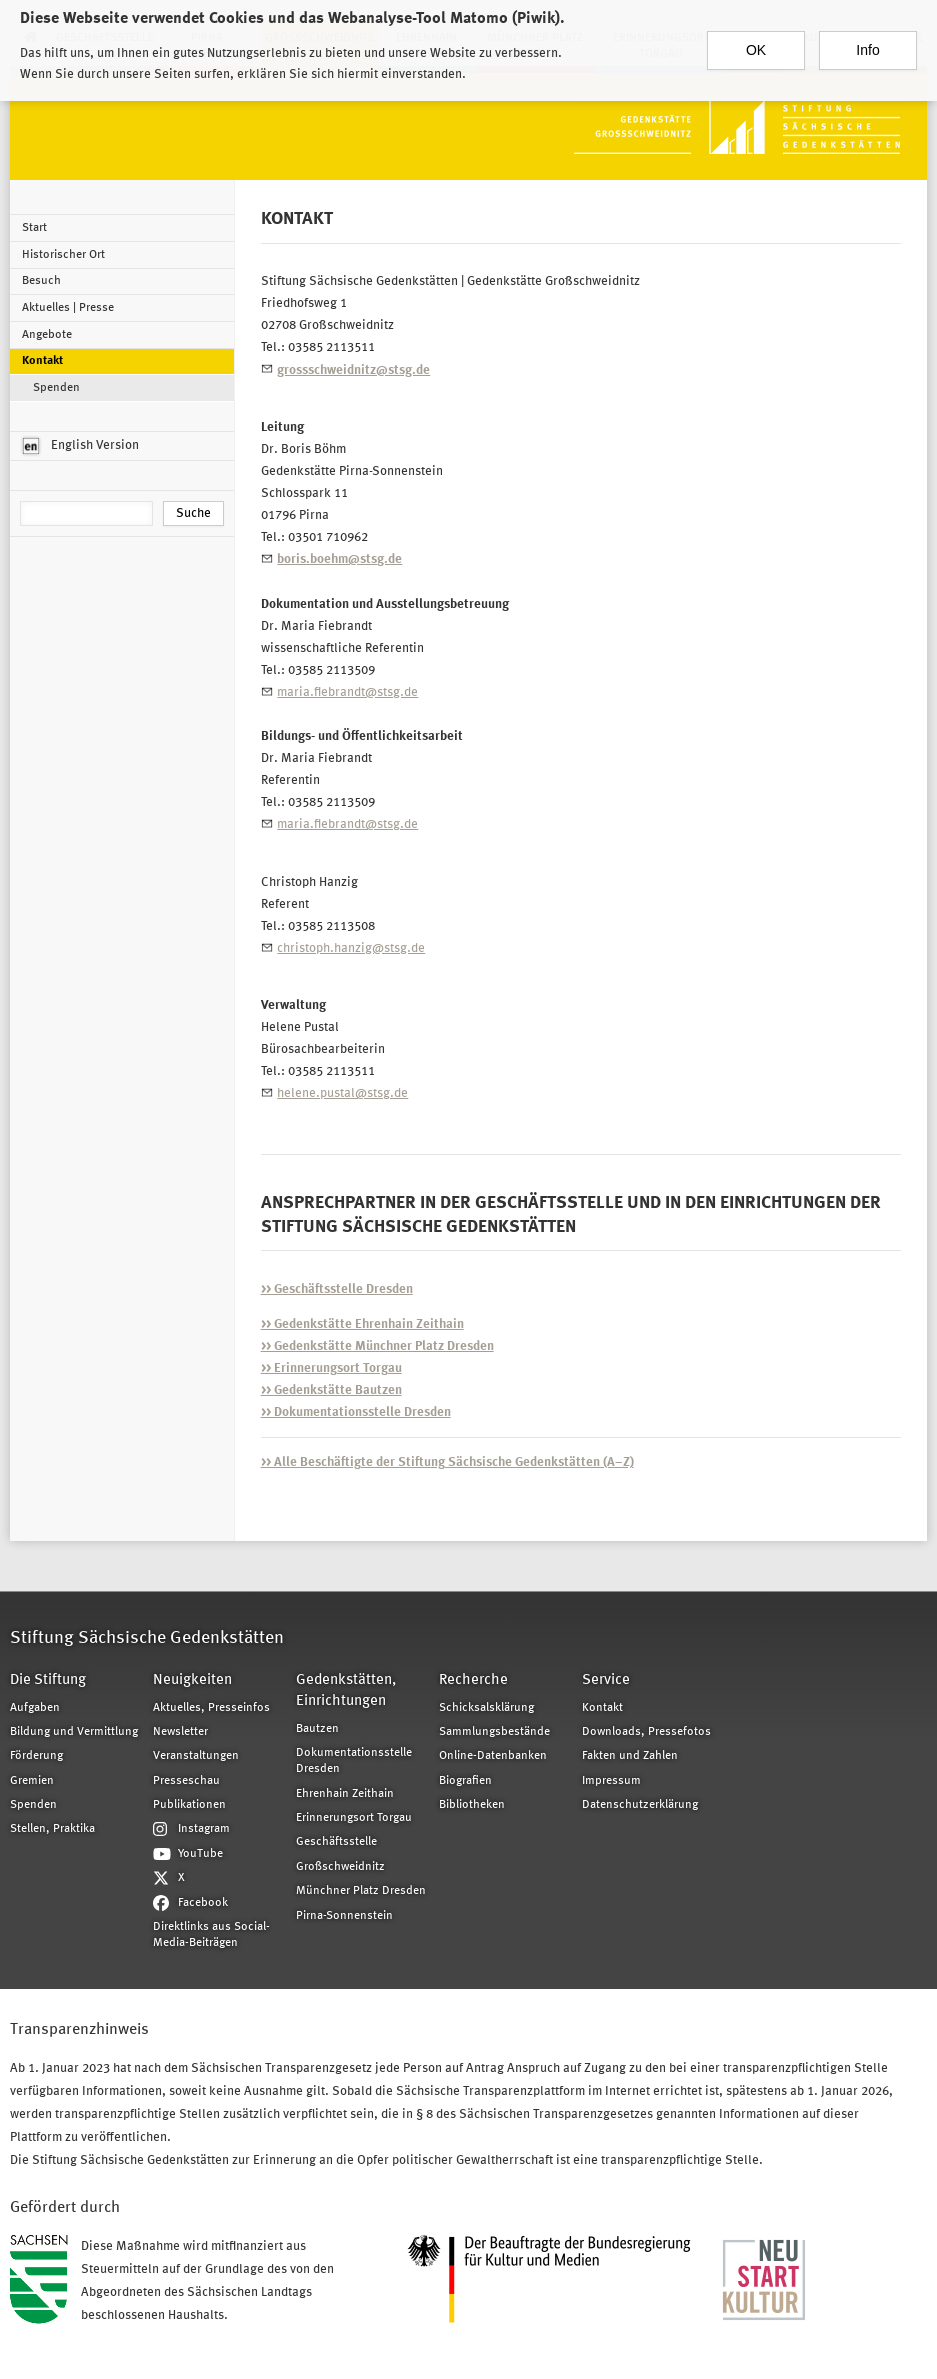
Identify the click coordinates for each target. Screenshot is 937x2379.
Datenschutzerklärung (640, 1805)
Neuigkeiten (192, 1680)
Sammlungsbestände (494, 1732)
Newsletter (180, 1732)
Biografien (465, 1781)
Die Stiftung (48, 1680)
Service (606, 1680)
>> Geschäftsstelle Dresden (337, 1289)
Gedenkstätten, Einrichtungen (346, 1691)
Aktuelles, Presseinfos (211, 1708)
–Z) (447, 1462)
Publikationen (189, 1805)
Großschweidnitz (340, 1867)
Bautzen (317, 1729)
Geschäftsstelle (336, 1842)
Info (867, 41)
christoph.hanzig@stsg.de (351, 948)
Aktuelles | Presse (68, 308)
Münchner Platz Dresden (361, 1891)
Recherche (473, 1680)
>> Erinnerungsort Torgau (331, 1368)
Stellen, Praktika (52, 1829)
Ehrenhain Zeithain (345, 1794)
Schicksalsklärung (486, 1708)
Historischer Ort (63, 255)
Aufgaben (35, 1708)
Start (34, 228)
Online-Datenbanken (493, 1756)
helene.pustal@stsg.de (342, 1093)
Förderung (36, 1756)
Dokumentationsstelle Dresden (354, 1761)
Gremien (32, 1781)
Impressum (611, 1781)
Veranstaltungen (196, 1756)
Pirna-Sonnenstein (344, 1916)
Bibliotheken (472, 1805)
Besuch (41, 281)
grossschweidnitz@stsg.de (353, 370)
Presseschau (186, 1781)
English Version (81, 446)
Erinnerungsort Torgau (354, 1818)
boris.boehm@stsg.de (339, 559)
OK (756, 41)
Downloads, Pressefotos (646, 1732)
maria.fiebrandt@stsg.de (347, 692)
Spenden (56, 388)
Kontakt (42, 361)
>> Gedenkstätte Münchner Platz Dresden (377, 1346)
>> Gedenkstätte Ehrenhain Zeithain (362, 1324)
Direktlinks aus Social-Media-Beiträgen (211, 1935)
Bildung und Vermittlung (74, 1732)
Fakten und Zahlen (630, 1756)
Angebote (47, 335)
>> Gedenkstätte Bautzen (331, 1390)
